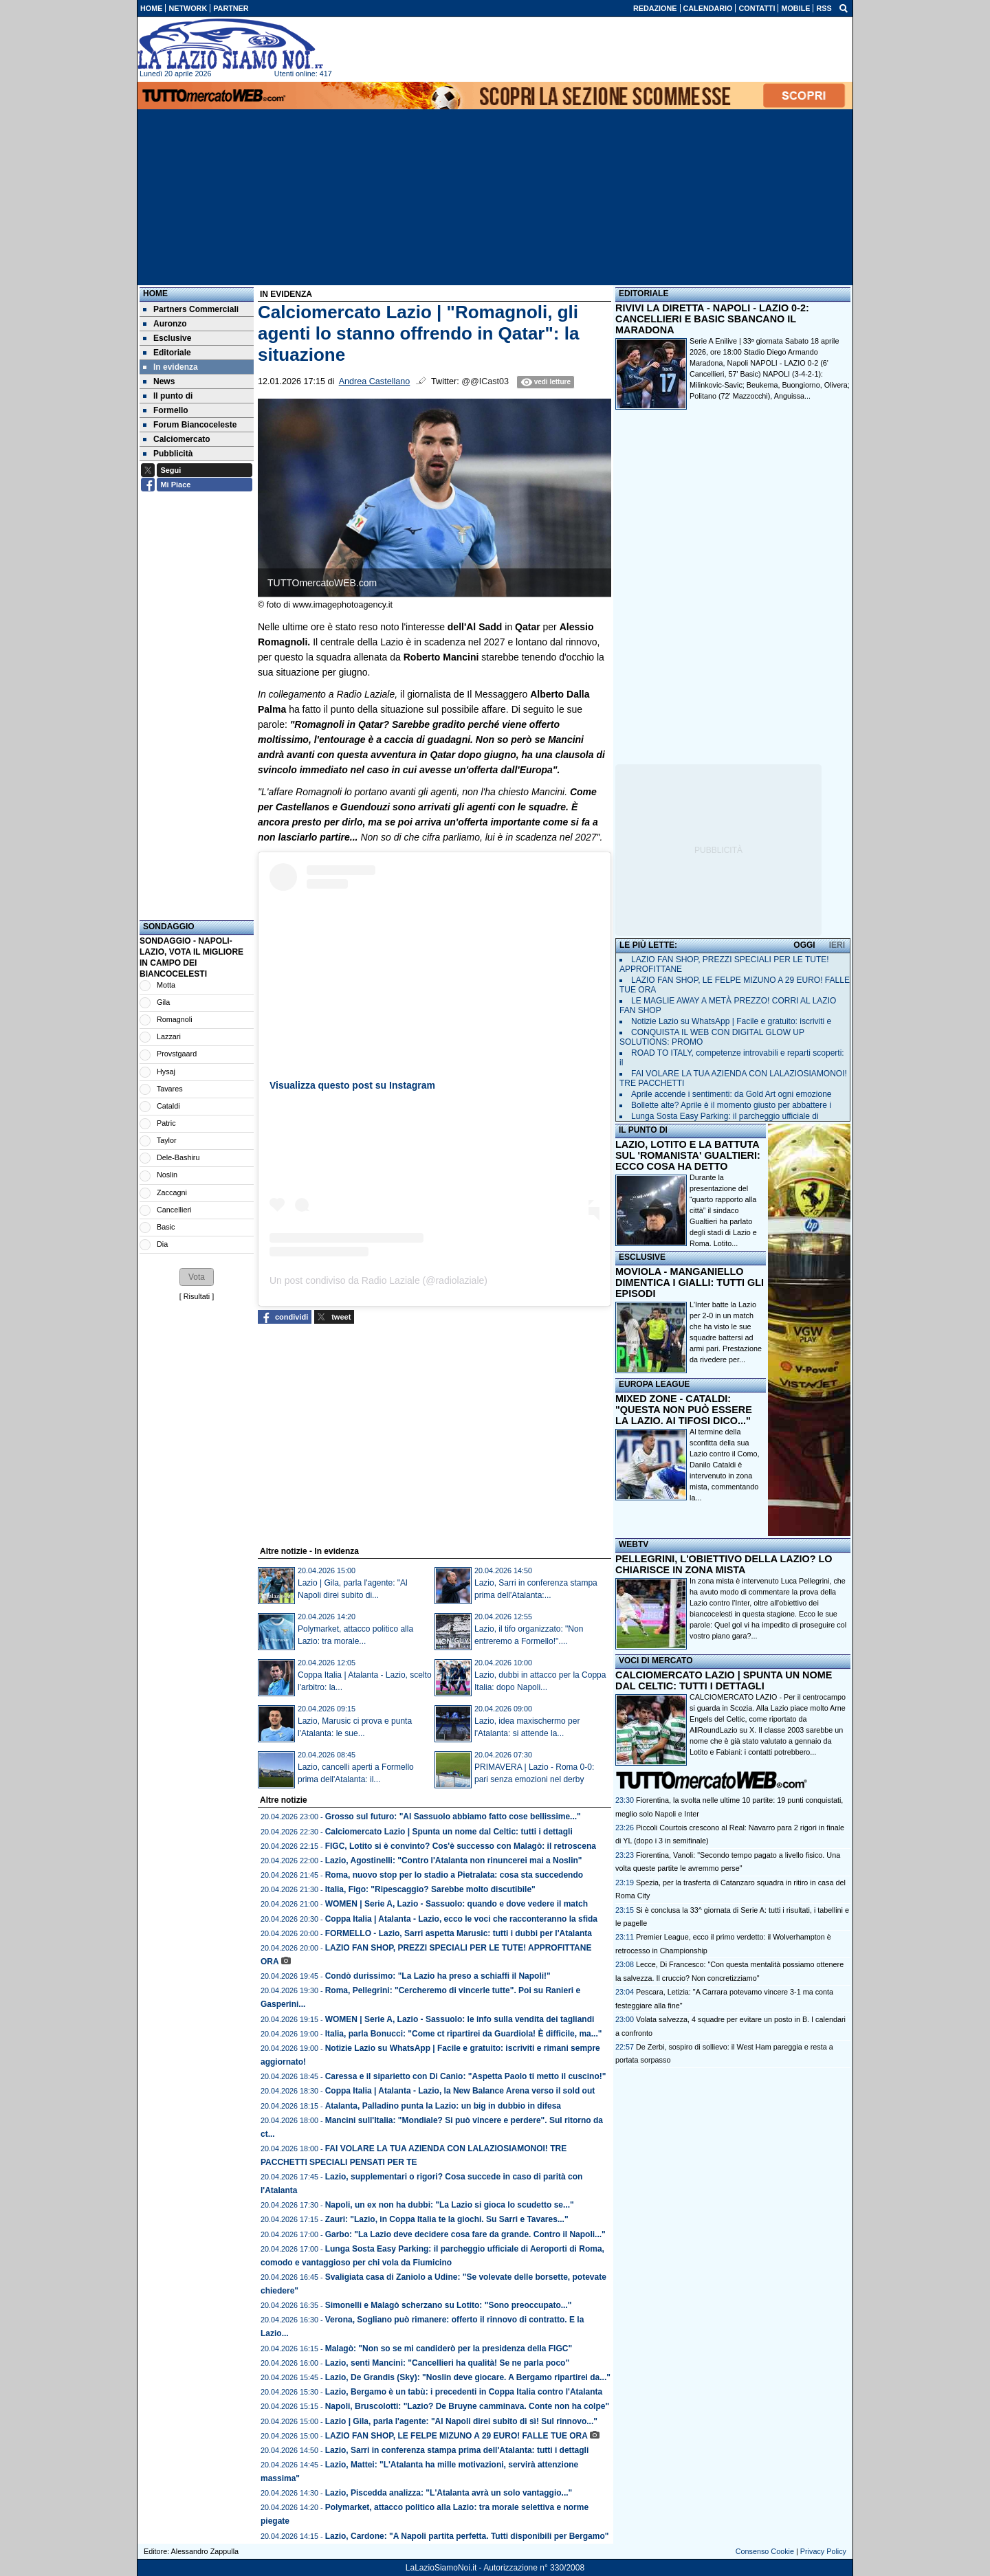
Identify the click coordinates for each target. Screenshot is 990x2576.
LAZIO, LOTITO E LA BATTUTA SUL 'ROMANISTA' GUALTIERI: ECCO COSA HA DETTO (687, 1155)
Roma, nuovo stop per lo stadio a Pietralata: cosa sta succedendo (454, 1875)
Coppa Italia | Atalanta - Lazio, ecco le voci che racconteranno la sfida (461, 1919)
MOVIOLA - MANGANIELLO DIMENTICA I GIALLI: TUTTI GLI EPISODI (689, 1282)
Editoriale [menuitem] (167, 352)
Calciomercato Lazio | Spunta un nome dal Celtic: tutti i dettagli (449, 1831)
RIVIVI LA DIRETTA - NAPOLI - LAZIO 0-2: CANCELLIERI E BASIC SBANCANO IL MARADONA (712, 318)
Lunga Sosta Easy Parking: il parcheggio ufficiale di (725, 1116)
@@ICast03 (485, 381)
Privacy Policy (823, 2551)
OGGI (804, 945)
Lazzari (169, 1036)
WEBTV (633, 1544)
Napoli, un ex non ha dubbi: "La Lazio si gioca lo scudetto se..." (449, 2205)
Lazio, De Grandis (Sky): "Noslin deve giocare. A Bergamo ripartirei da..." (467, 2377)
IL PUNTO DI (643, 1130)
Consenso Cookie (765, 2551)
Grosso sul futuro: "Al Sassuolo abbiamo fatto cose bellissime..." (453, 1816)
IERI (837, 945)
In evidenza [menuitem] (170, 367)
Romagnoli (174, 1019)
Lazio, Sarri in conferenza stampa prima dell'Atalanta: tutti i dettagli (457, 2450)
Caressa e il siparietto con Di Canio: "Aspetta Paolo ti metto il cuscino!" (465, 2076)
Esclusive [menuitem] (167, 338)
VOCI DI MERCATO (656, 1660)
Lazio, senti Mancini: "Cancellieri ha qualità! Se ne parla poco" (447, 2363)
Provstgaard (177, 1054)
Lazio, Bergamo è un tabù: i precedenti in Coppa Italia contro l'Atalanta (464, 2392)
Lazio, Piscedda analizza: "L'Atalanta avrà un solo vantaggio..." (449, 2493)
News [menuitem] (159, 381)
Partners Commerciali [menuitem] (191, 309)
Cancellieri (174, 1210)
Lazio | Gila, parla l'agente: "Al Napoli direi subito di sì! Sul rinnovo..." (461, 2421)
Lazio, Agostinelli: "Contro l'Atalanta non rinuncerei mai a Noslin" (453, 1860)
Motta (166, 985)
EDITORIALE (643, 293)
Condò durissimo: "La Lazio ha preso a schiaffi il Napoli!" (438, 1976)
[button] (196, 1277)
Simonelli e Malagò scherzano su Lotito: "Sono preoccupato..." (448, 2305)
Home (155, 293)
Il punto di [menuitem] (167, 396)
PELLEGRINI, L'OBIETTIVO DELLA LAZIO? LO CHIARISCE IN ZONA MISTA (723, 1564)
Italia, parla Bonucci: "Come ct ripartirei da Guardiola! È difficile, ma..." (463, 2034)
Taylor (167, 1140)
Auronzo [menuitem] (165, 324)
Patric (166, 1123)
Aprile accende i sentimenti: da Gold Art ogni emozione (731, 1094)
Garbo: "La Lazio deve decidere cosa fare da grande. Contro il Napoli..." (465, 2234)
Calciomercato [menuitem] (176, 439)
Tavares (170, 1089)
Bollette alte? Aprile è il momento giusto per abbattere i (731, 1105)
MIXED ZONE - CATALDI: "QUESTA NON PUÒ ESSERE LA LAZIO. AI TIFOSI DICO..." (683, 1409)
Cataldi (168, 1106)
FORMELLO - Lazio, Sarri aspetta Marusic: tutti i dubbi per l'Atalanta (458, 1933)
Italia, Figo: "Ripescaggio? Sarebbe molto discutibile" (430, 1889)
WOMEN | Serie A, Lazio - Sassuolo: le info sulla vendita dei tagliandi (460, 2019)
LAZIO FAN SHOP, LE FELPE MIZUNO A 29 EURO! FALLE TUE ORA (456, 2436)
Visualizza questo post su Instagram (352, 1085)
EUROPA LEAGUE (654, 1384)
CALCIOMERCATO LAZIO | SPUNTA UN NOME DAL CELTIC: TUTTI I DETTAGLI (723, 1680)
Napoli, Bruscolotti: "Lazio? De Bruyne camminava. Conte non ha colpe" (467, 2406)
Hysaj (166, 1071)
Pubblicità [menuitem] (167, 453)
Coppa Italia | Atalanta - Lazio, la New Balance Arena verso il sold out (460, 2091)
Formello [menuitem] (165, 410)
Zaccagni (172, 1192)
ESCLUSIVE (642, 1257)
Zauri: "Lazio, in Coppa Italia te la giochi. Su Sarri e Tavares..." (447, 2219)
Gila (163, 1002)
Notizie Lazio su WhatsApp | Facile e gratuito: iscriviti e (731, 1021)
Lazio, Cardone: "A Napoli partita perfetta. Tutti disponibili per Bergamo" (467, 2536)
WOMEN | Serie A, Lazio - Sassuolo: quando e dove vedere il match (456, 1904)
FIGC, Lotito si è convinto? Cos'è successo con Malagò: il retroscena (460, 1846)
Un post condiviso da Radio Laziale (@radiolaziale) (378, 1280)
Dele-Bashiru (178, 1157)
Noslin (167, 1174)
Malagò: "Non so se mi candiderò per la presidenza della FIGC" (448, 2348)
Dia (162, 1244)
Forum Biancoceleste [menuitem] (189, 425)
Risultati (197, 1296)
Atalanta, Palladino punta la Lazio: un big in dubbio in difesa (443, 2106)
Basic (166, 1227)
